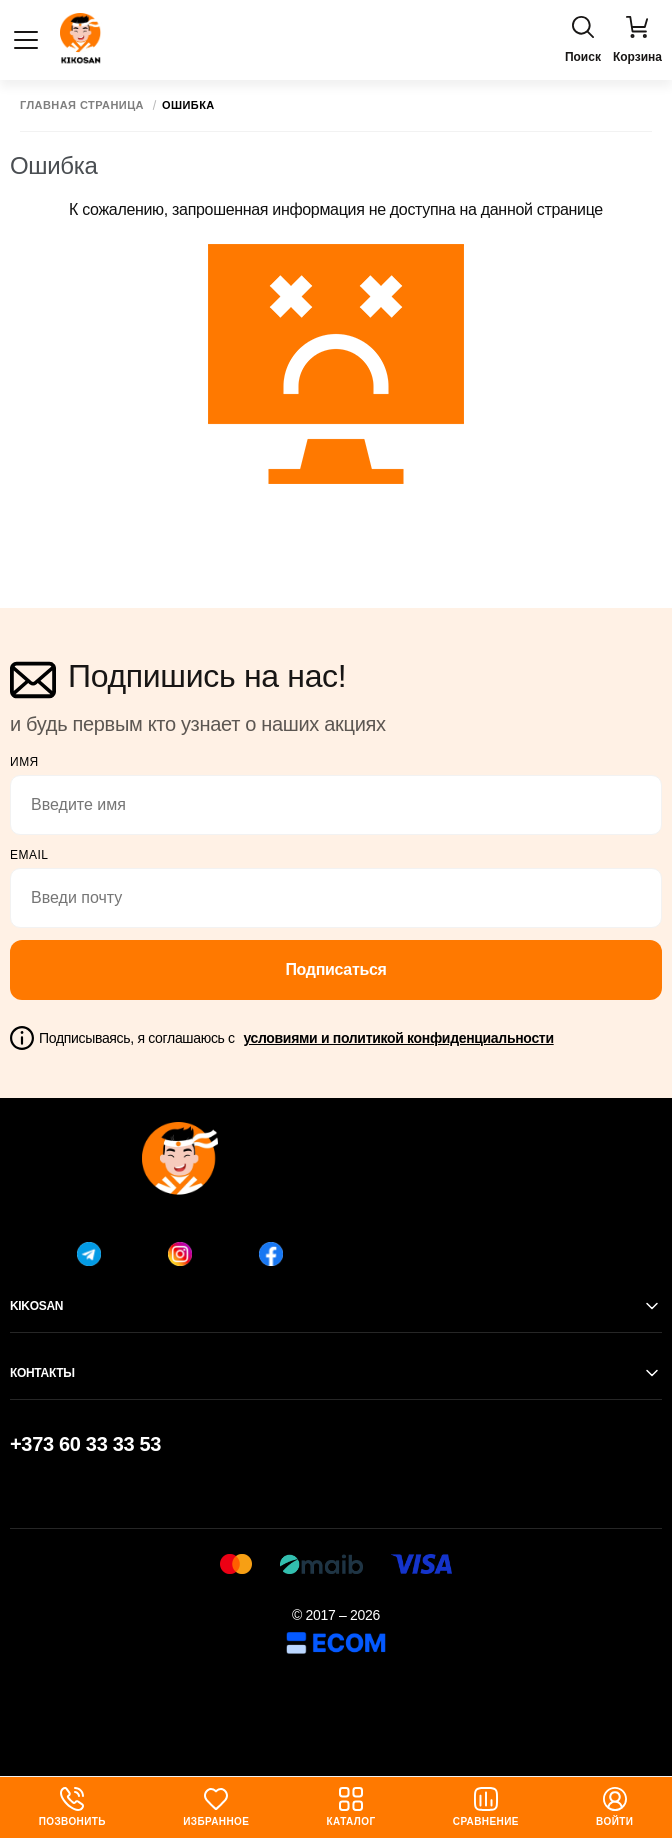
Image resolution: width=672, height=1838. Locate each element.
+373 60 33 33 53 (85, 1444)
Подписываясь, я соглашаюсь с (296, 1038)
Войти (614, 1807)
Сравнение (486, 1807)
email (29, 855)
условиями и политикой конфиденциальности (398, 1038)
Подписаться (335, 969)
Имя (24, 762)
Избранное (216, 1807)
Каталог (351, 1807)
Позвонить (72, 1807)
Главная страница (82, 105)
